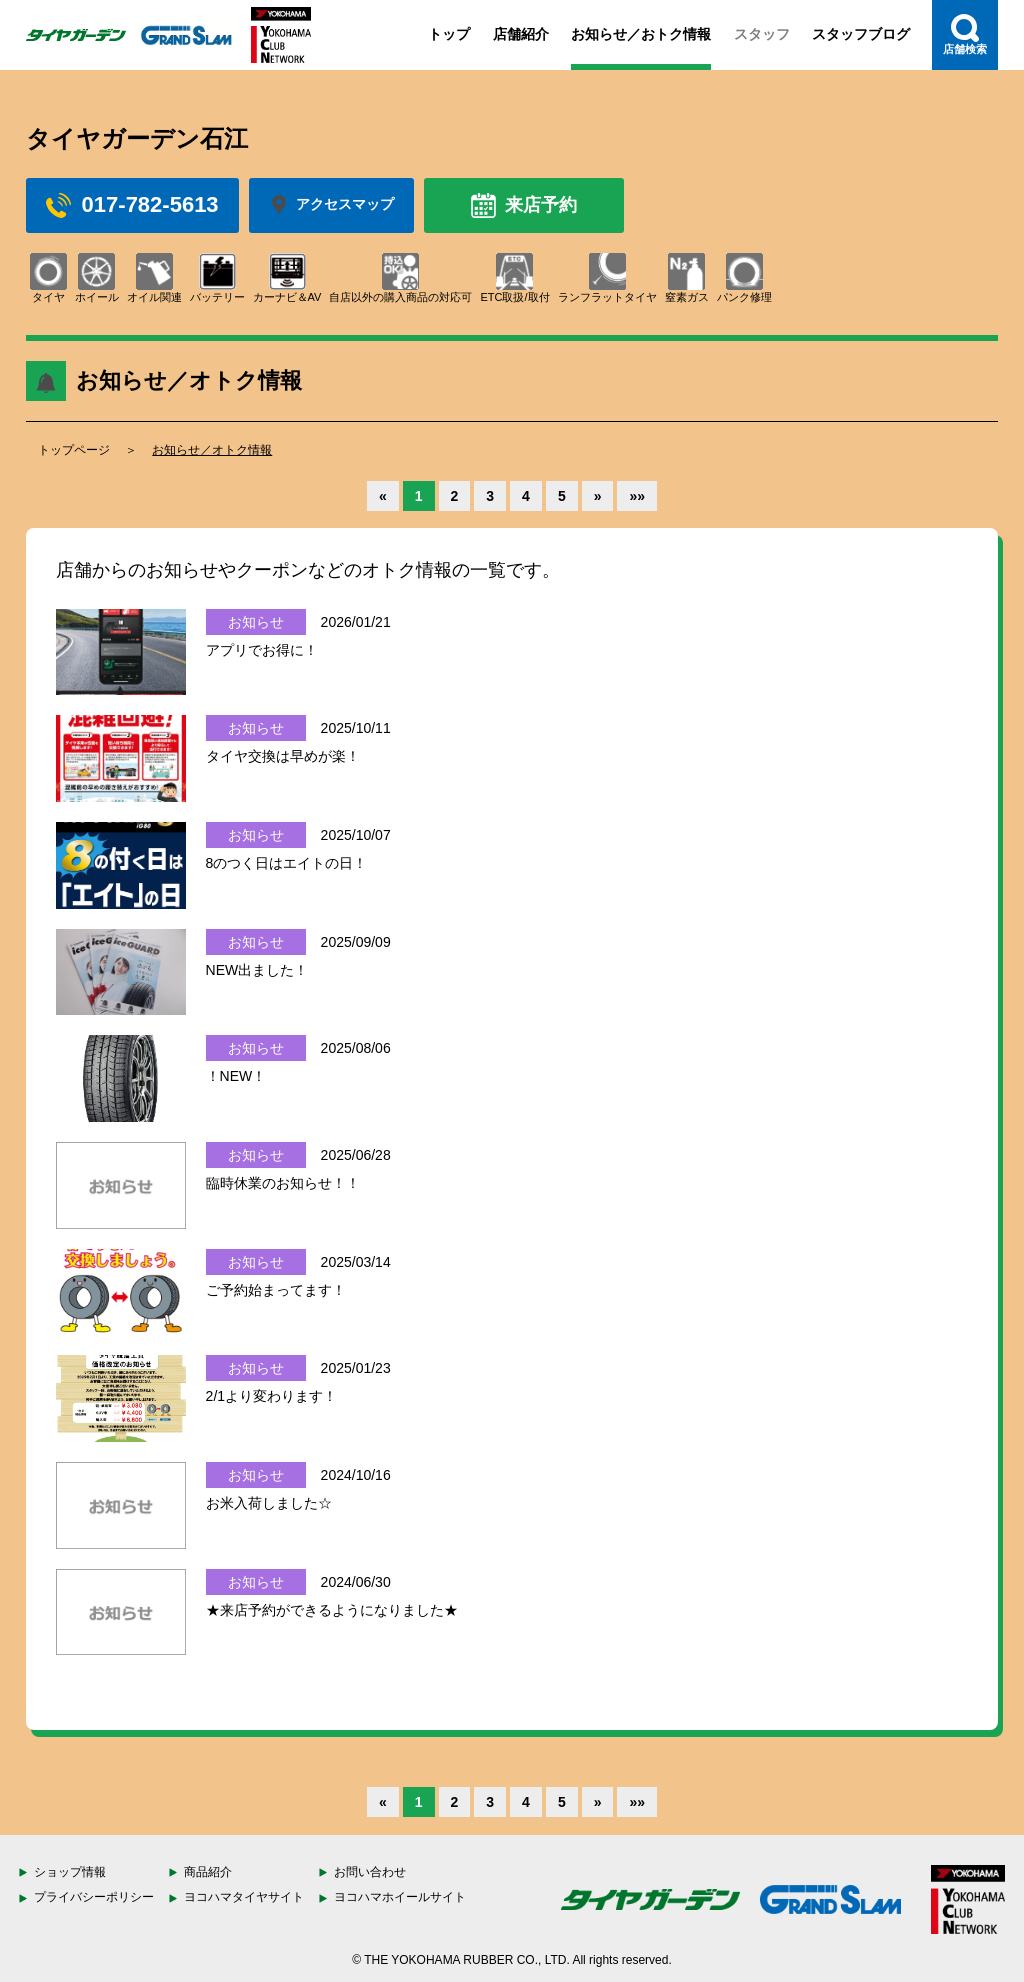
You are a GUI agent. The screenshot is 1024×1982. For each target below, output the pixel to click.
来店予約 (524, 205)
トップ (449, 34)
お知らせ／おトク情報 (641, 34)
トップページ (74, 450)
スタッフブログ (861, 34)
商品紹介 (208, 1872)
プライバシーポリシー (94, 1897)
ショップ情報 (70, 1872)
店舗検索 (965, 34)
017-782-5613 (132, 205)
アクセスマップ (331, 205)
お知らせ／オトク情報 (212, 450)
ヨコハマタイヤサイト (244, 1897)
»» (637, 496)
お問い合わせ (370, 1872)
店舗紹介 (521, 34)
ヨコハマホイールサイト (400, 1897)
